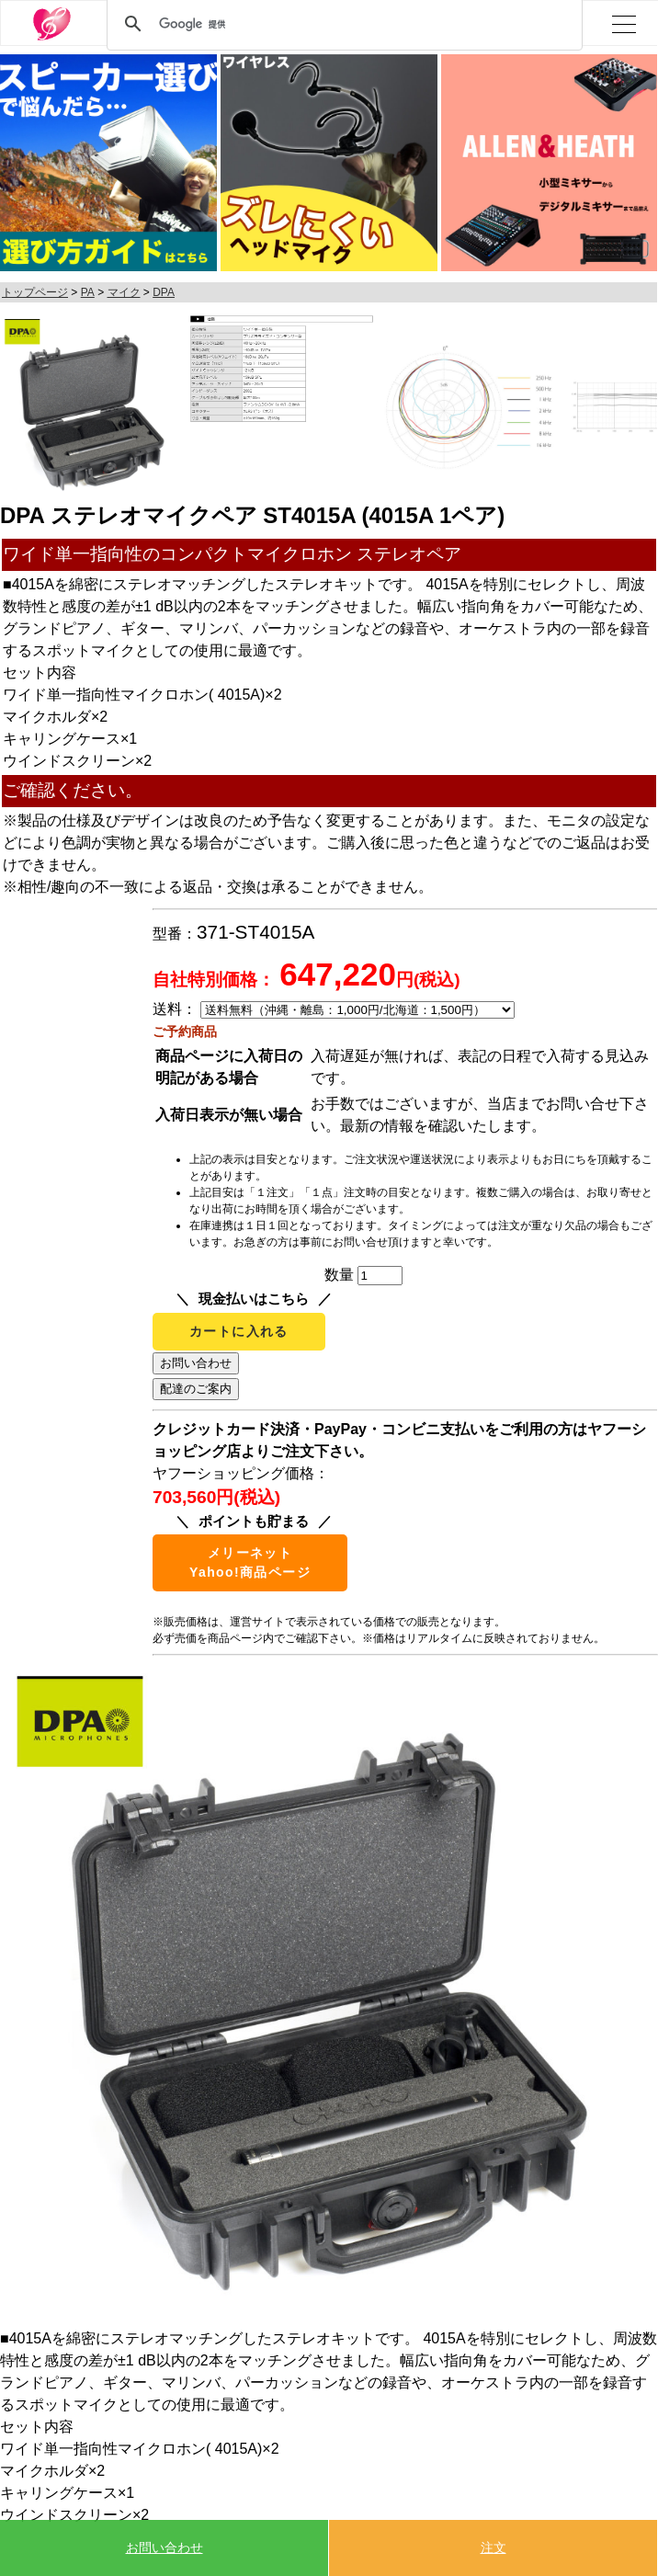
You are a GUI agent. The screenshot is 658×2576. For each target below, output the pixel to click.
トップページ (35, 292)
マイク (124, 292)
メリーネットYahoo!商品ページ (250, 1562)
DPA (164, 292)
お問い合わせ (164, 2547)
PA (88, 292)
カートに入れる (239, 1331)
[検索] (342, 24)
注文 (493, 2547)
